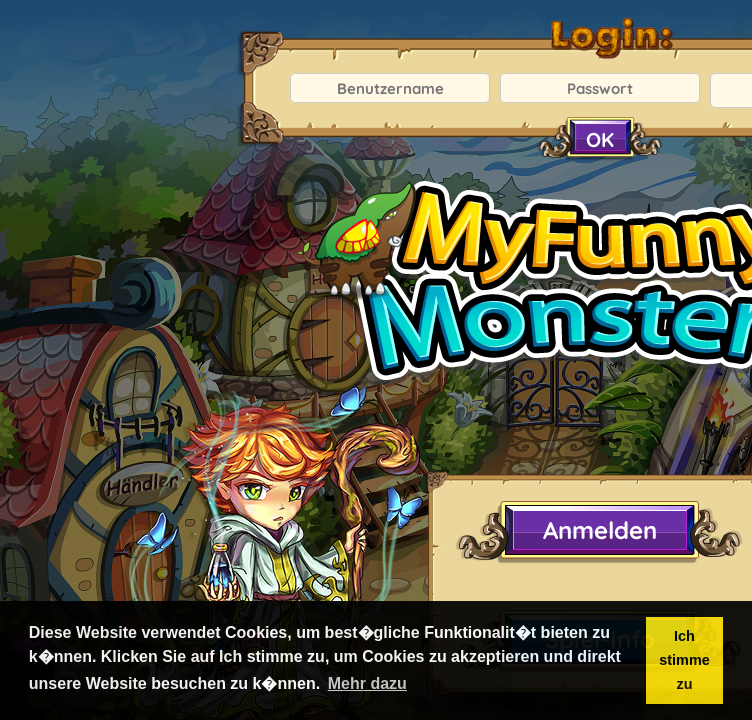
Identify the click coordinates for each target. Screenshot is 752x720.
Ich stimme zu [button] (684, 660)
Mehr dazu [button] (367, 683)
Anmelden (600, 530)
